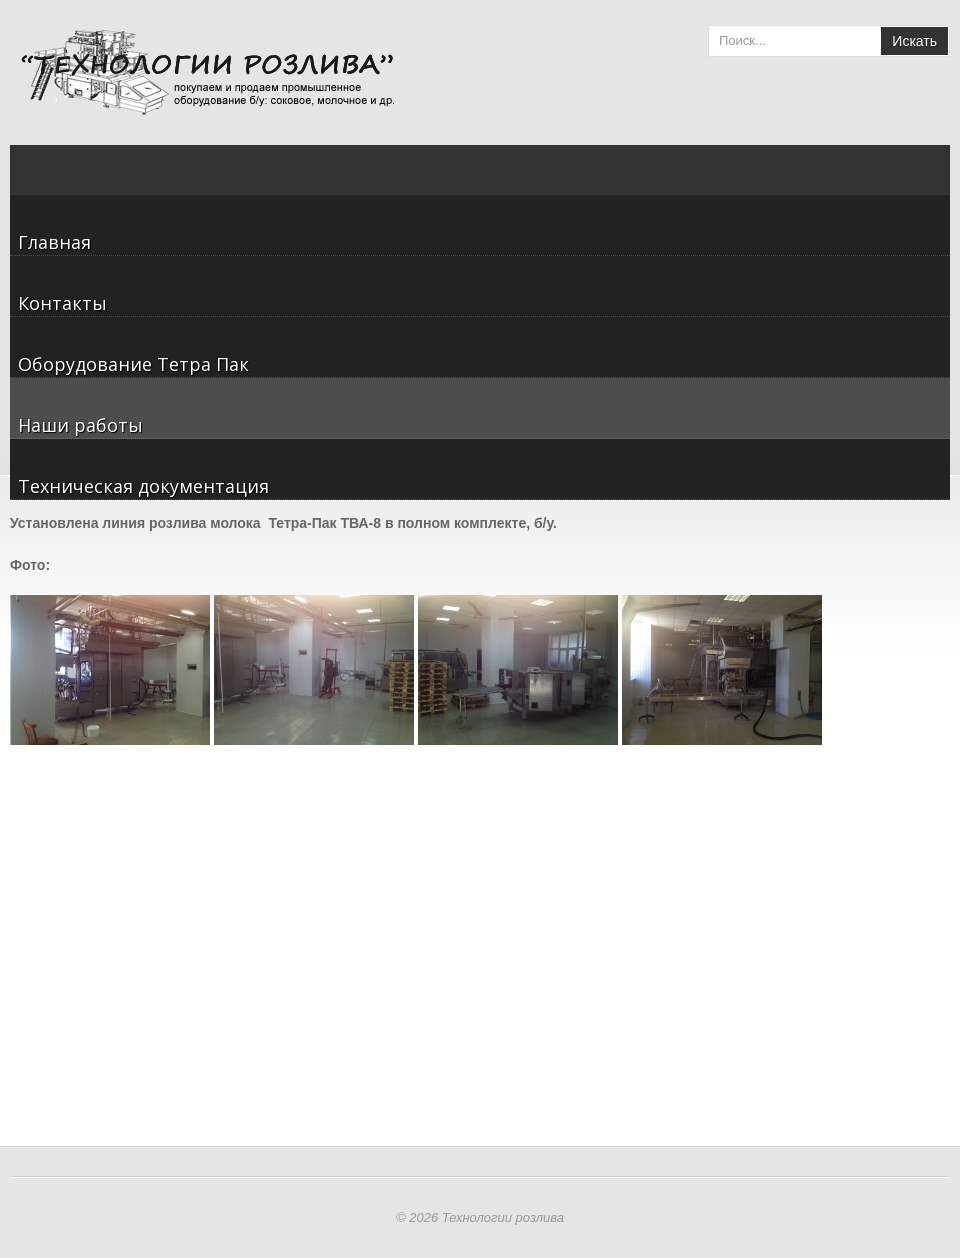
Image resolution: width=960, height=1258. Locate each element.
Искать (914, 41)
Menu (935, 180)
